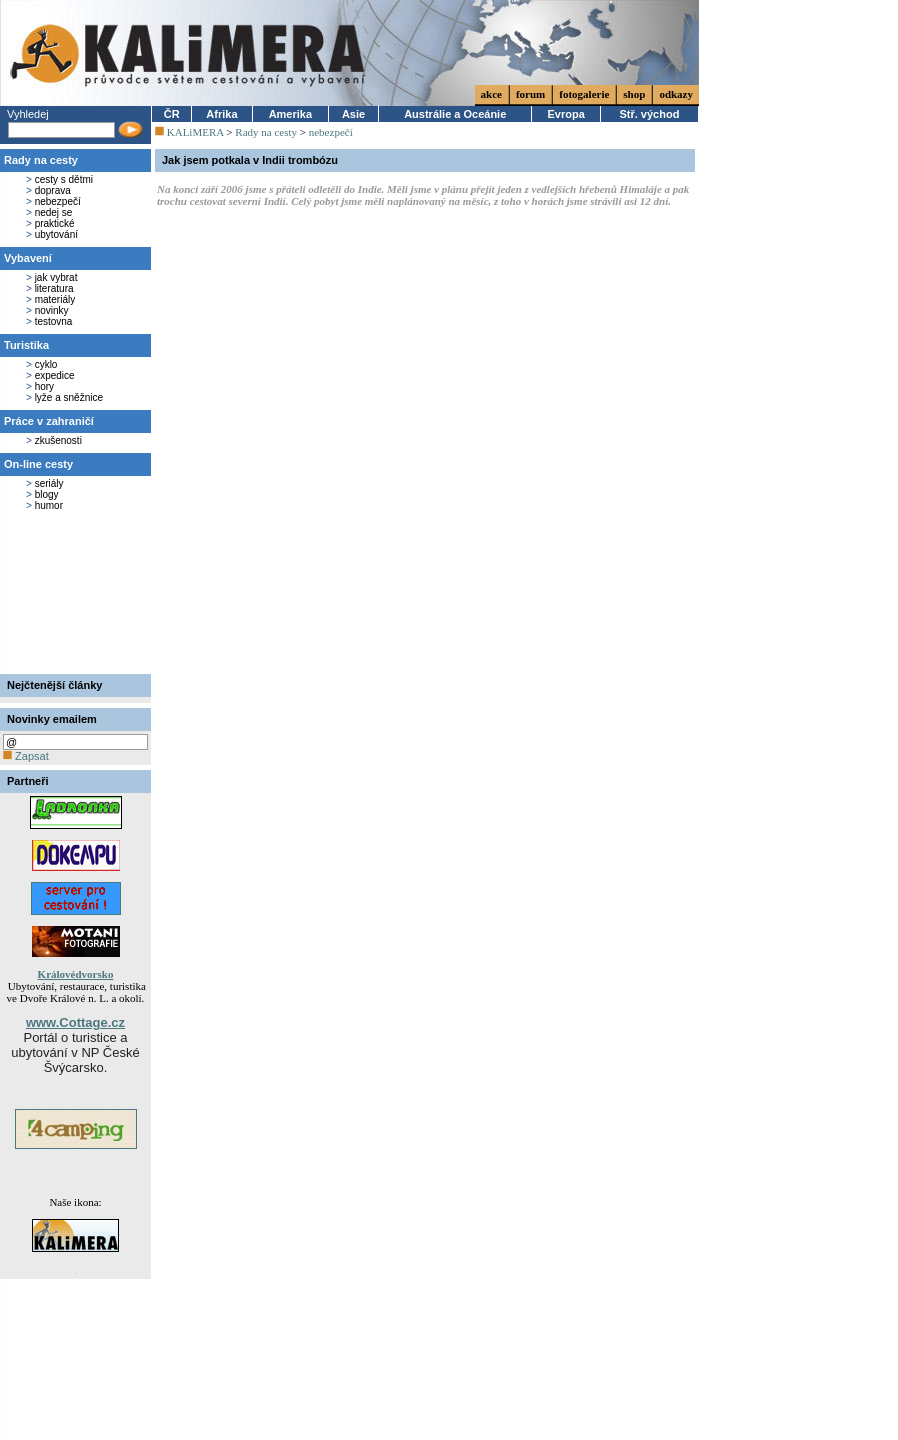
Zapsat (26, 756)
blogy (47, 494)
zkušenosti (58, 440)
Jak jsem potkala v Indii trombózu (250, 160)
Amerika (290, 114)
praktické (55, 223)
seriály (49, 483)
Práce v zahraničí (49, 421)
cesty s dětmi (64, 179)
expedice (55, 375)
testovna (54, 321)
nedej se (54, 212)
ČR (172, 114)
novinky (52, 310)
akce (491, 94)
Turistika (26, 345)
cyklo (46, 364)
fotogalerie (584, 94)
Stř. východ (649, 114)
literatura (54, 288)
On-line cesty (38, 464)
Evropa (566, 114)
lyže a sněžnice (69, 397)
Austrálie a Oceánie (455, 114)
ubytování (56, 234)
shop (634, 94)
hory (44, 386)
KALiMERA (195, 132)
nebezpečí (58, 201)
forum (530, 94)
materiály (55, 299)
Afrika (221, 114)
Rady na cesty (41, 160)
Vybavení (28, 258)
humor (49, 505)
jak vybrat (56, 277)
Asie (353, 114)
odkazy (676, 94)
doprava (53, 190)
